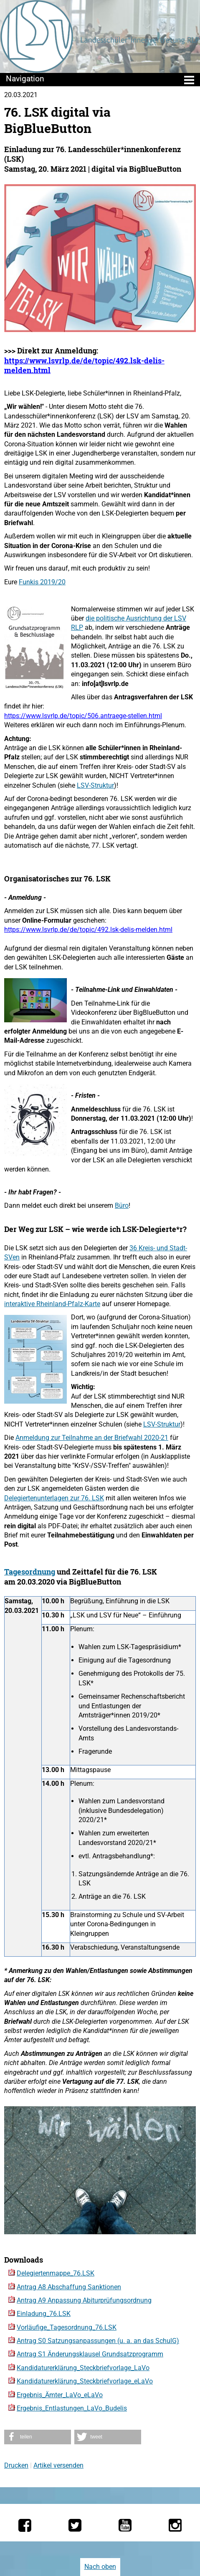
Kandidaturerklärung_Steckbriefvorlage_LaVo (83, 2368)
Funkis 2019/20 (42, 582)
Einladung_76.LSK (44, 2314)
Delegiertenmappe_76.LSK (55, 2273)
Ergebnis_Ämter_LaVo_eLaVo (60, 2395)
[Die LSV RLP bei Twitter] (74, 2525)
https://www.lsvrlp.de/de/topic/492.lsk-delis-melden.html (84, 365)
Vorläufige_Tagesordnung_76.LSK (66, 2327)
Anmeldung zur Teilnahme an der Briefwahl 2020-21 (91, 1438)
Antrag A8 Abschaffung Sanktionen (69, 2287)
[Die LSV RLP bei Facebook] (24, 2525)
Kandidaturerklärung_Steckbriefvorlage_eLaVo (85, 2381)
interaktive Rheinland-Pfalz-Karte (52, 1304)
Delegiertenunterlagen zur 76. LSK (54, 1498)
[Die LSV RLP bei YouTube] (125, 2525)
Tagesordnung (29, 1572)
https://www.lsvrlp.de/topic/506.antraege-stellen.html (83, 716)
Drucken (16, 2465)
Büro (122, 1205)
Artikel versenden (58, 2465)
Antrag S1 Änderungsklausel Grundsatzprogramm (90, 2354)
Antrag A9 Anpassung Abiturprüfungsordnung (84, 2300)
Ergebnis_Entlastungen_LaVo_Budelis (72, 2408)
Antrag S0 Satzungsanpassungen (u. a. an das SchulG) (98, 2341)
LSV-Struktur (95, 785)
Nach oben (100, 2567)
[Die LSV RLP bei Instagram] (175, 2525)
